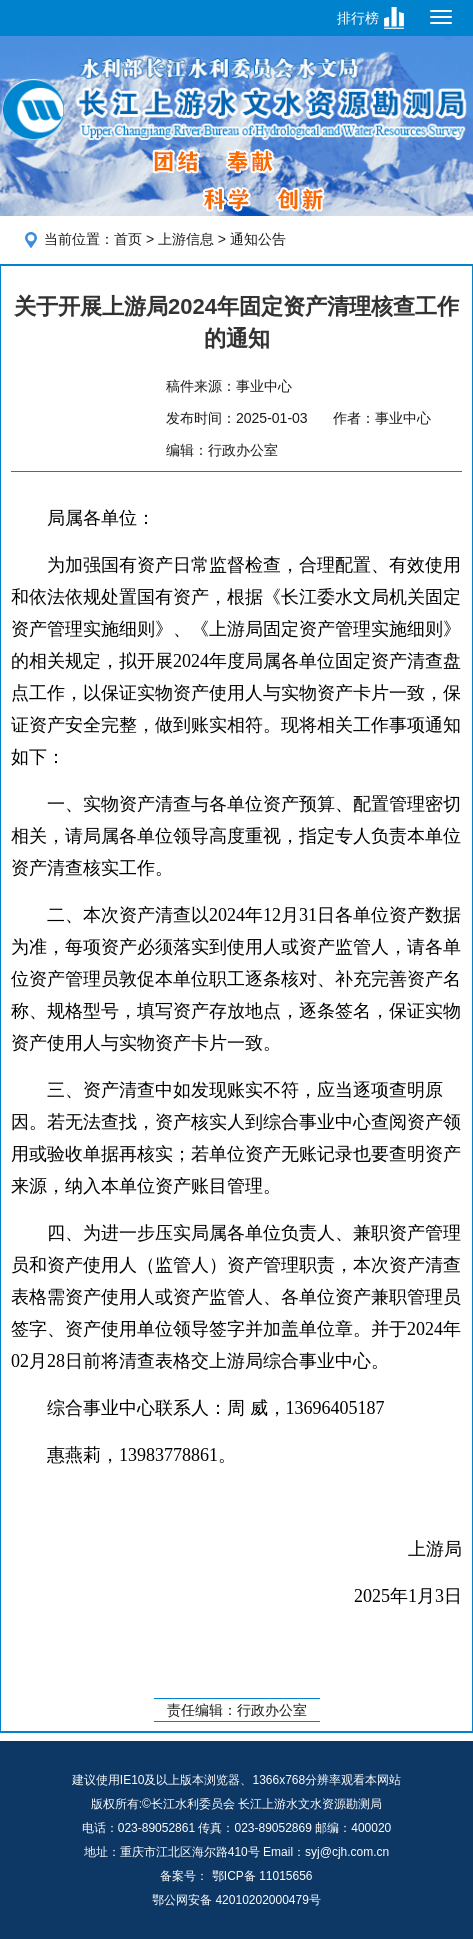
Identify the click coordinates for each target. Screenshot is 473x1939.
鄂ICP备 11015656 (262, 1876)
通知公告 (258, 239)
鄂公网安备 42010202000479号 (236, 1900)
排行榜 (358, 18)
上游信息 (186, 239)
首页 (128, 239)
